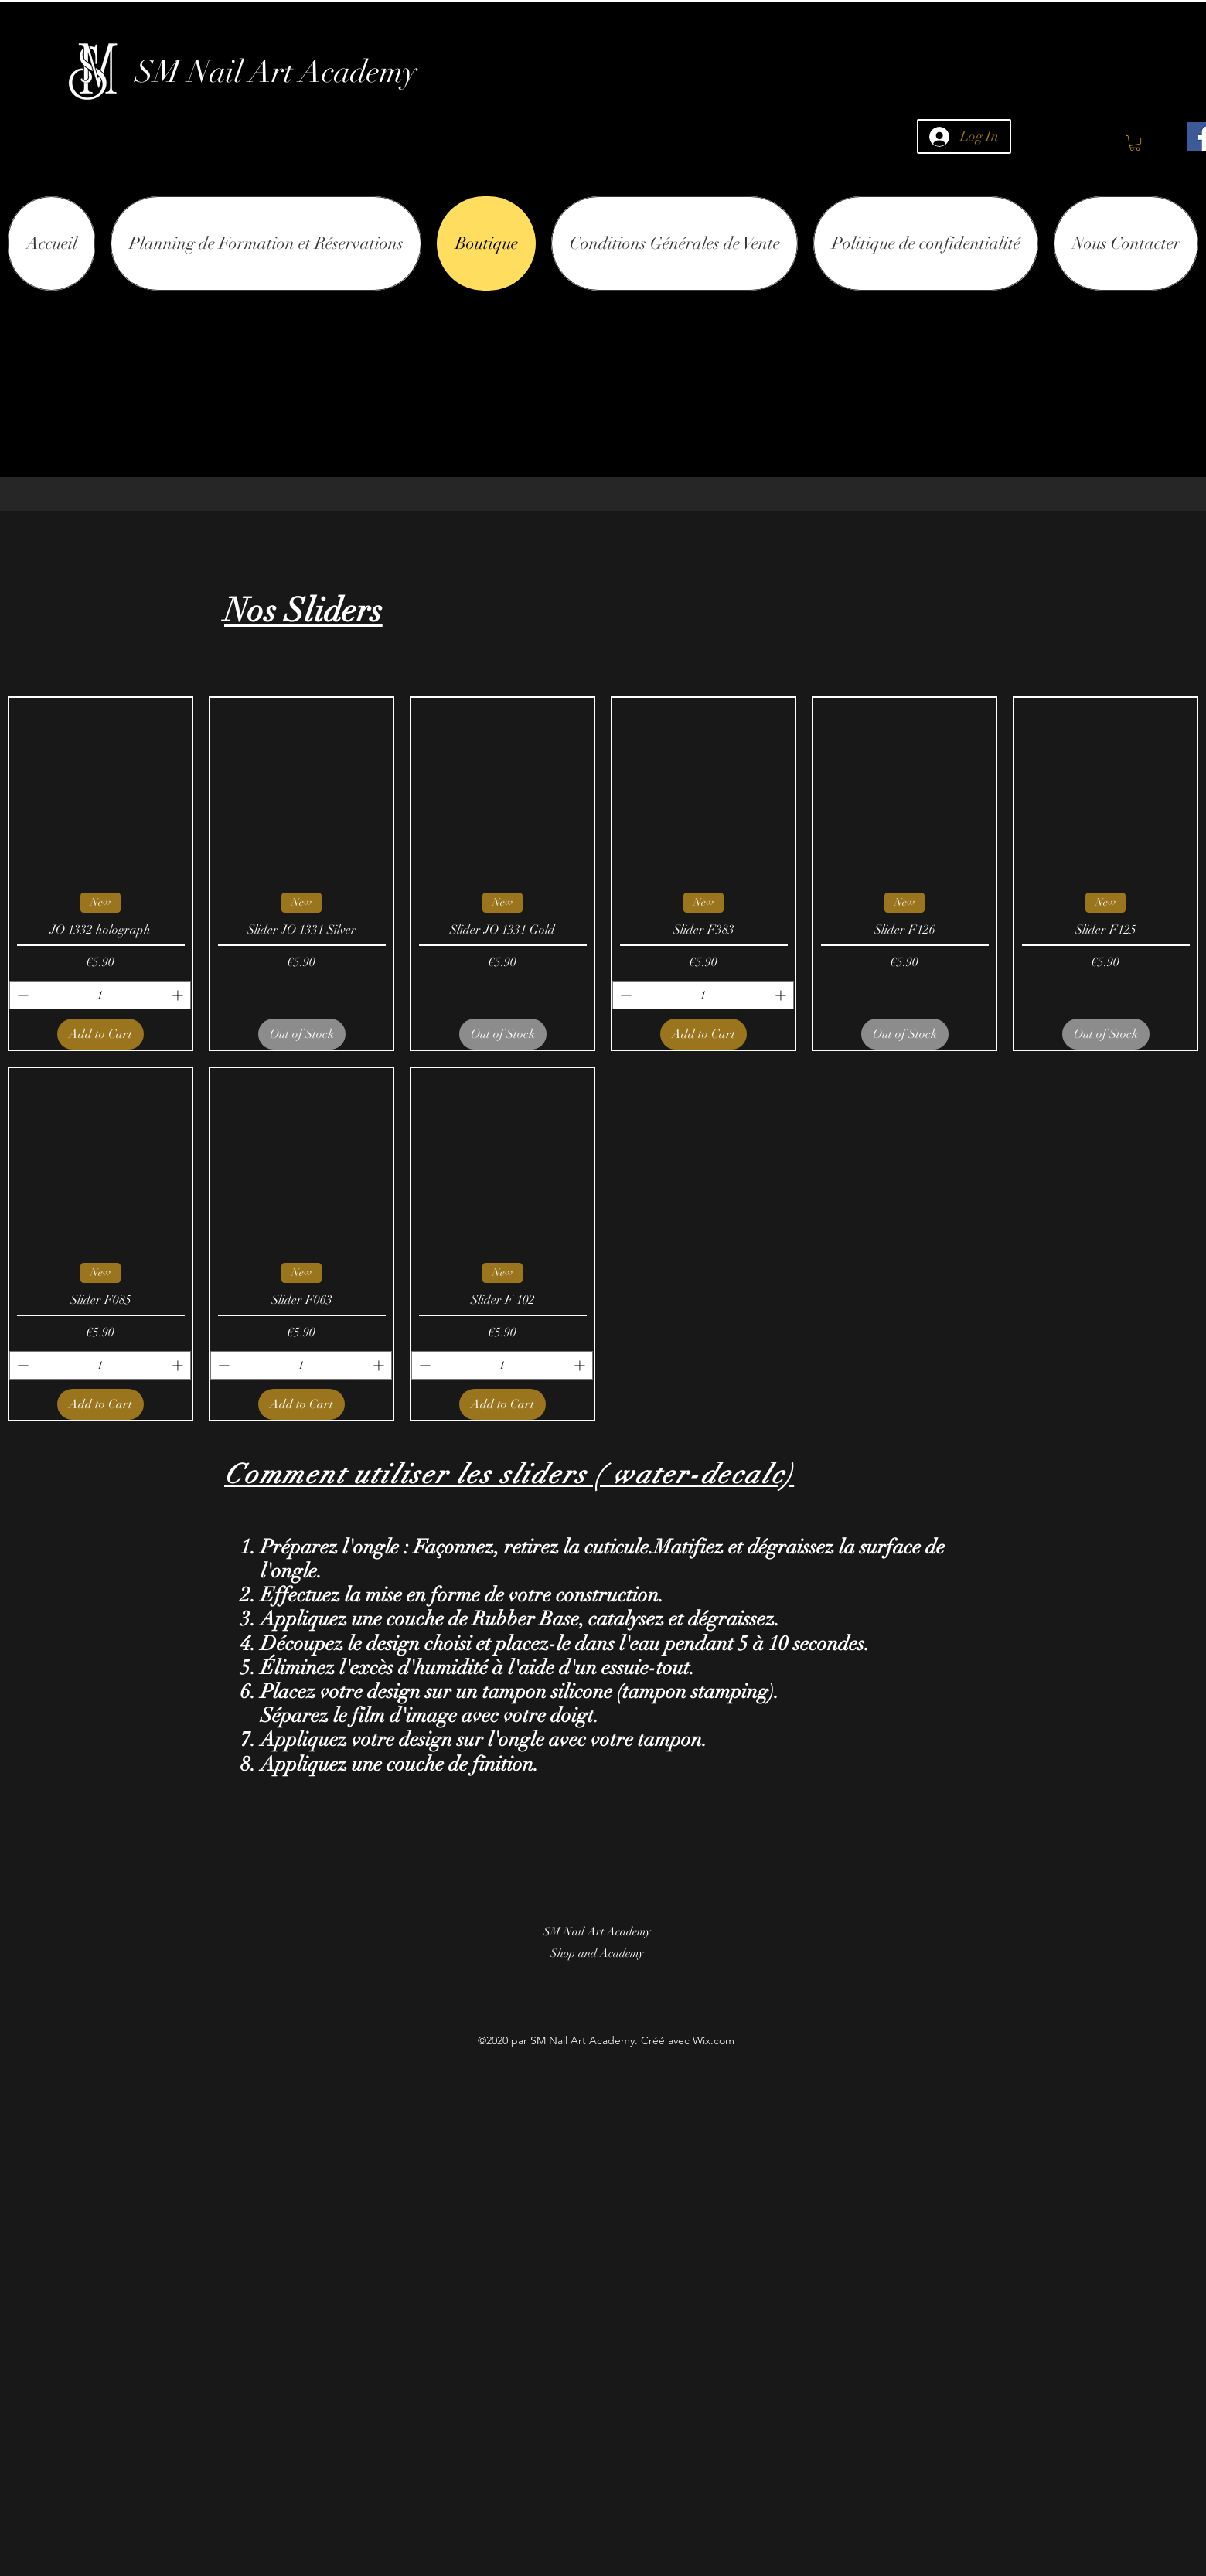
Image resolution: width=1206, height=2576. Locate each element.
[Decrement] (21, 995)
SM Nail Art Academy (276, 72)
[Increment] (179, 995)
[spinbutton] (100, 995)
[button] (1135, 143)
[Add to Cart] (100, 1034)
